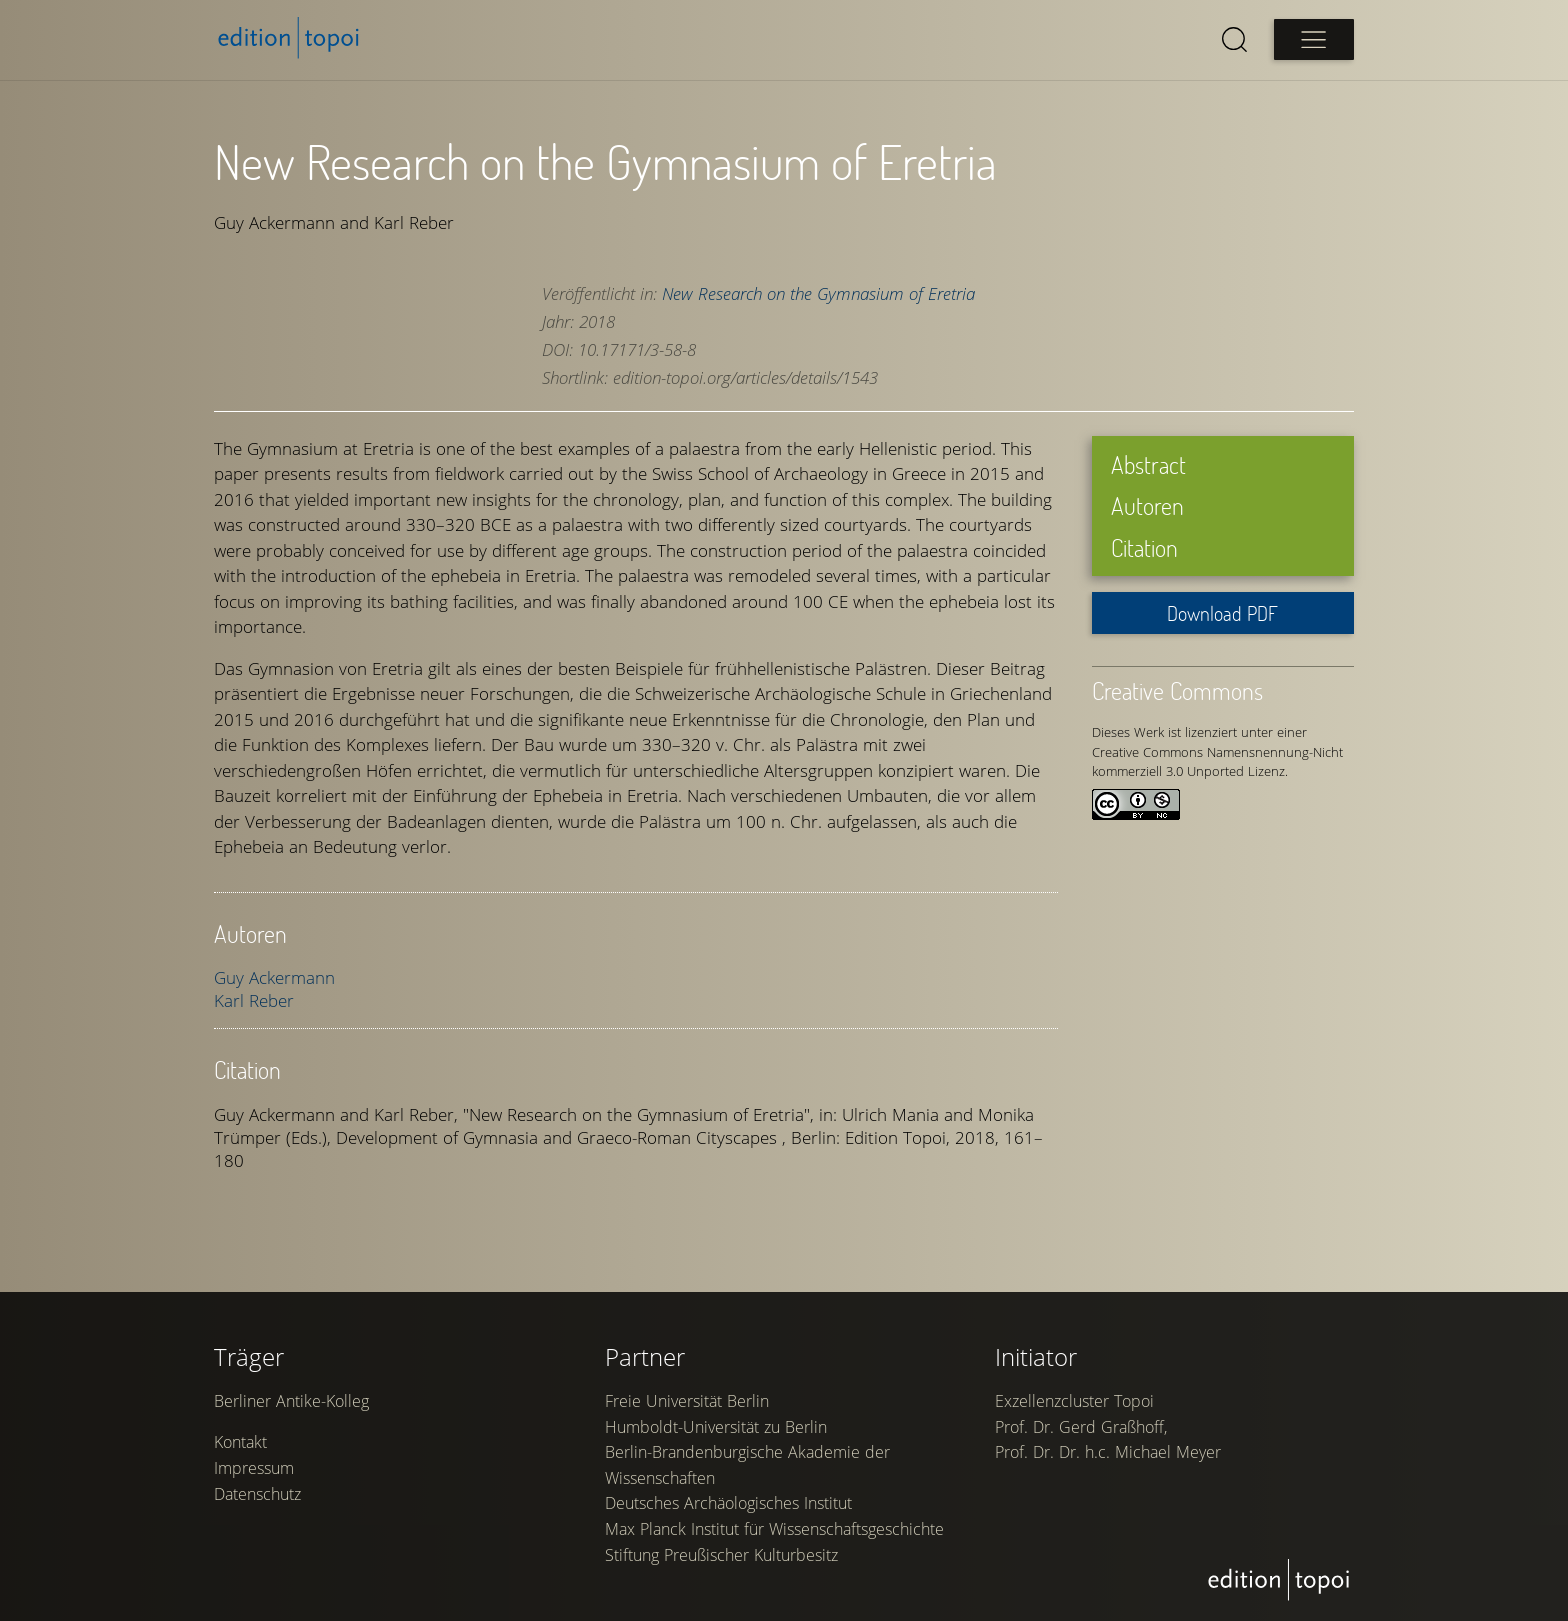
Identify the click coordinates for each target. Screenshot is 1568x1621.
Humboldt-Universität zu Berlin (716, 1436)
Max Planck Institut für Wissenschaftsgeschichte (774, 1538)
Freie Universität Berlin (687, 1410)
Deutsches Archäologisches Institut (728, 1512)
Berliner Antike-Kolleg (291, 1410)
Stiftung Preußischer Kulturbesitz (721, 1564)
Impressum (254, 1477)
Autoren (1147, 504)
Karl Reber (254, 1000)
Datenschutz (257, 1503)
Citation (1144, 546)
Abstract (1148, 463)
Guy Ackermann (274, 977)
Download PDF (1222, 613)
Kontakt (240, 1452)
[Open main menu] (1314, 39)
